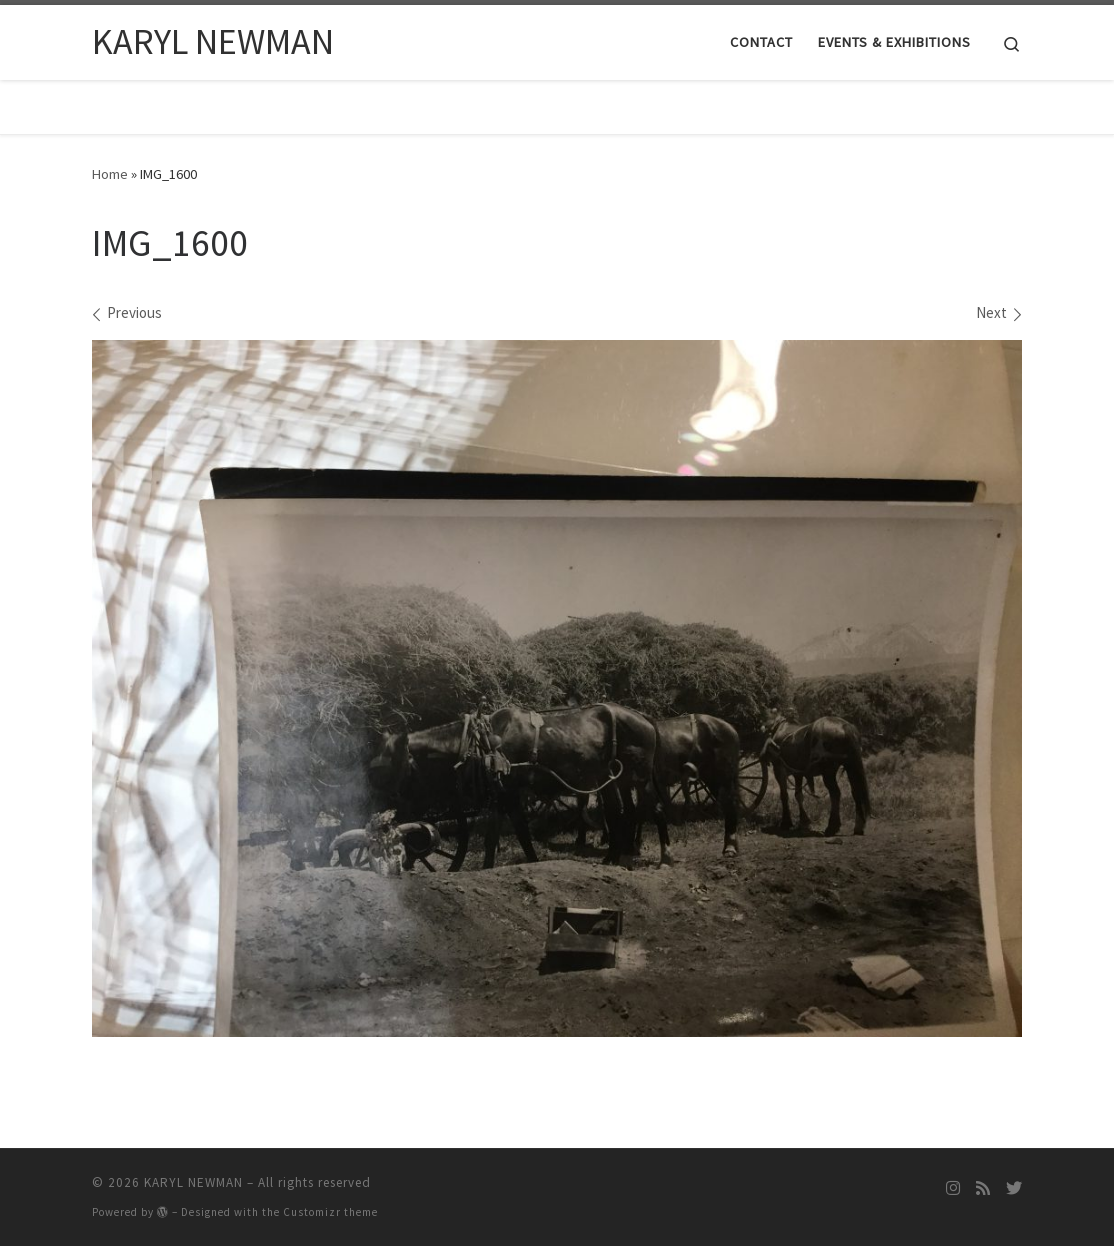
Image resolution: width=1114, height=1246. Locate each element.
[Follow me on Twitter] (1014, 1188)
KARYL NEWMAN (193, 1182)
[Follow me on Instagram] (953, 1188)
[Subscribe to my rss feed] (983, 1188)
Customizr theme (330, 1212)
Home (110, 174)
